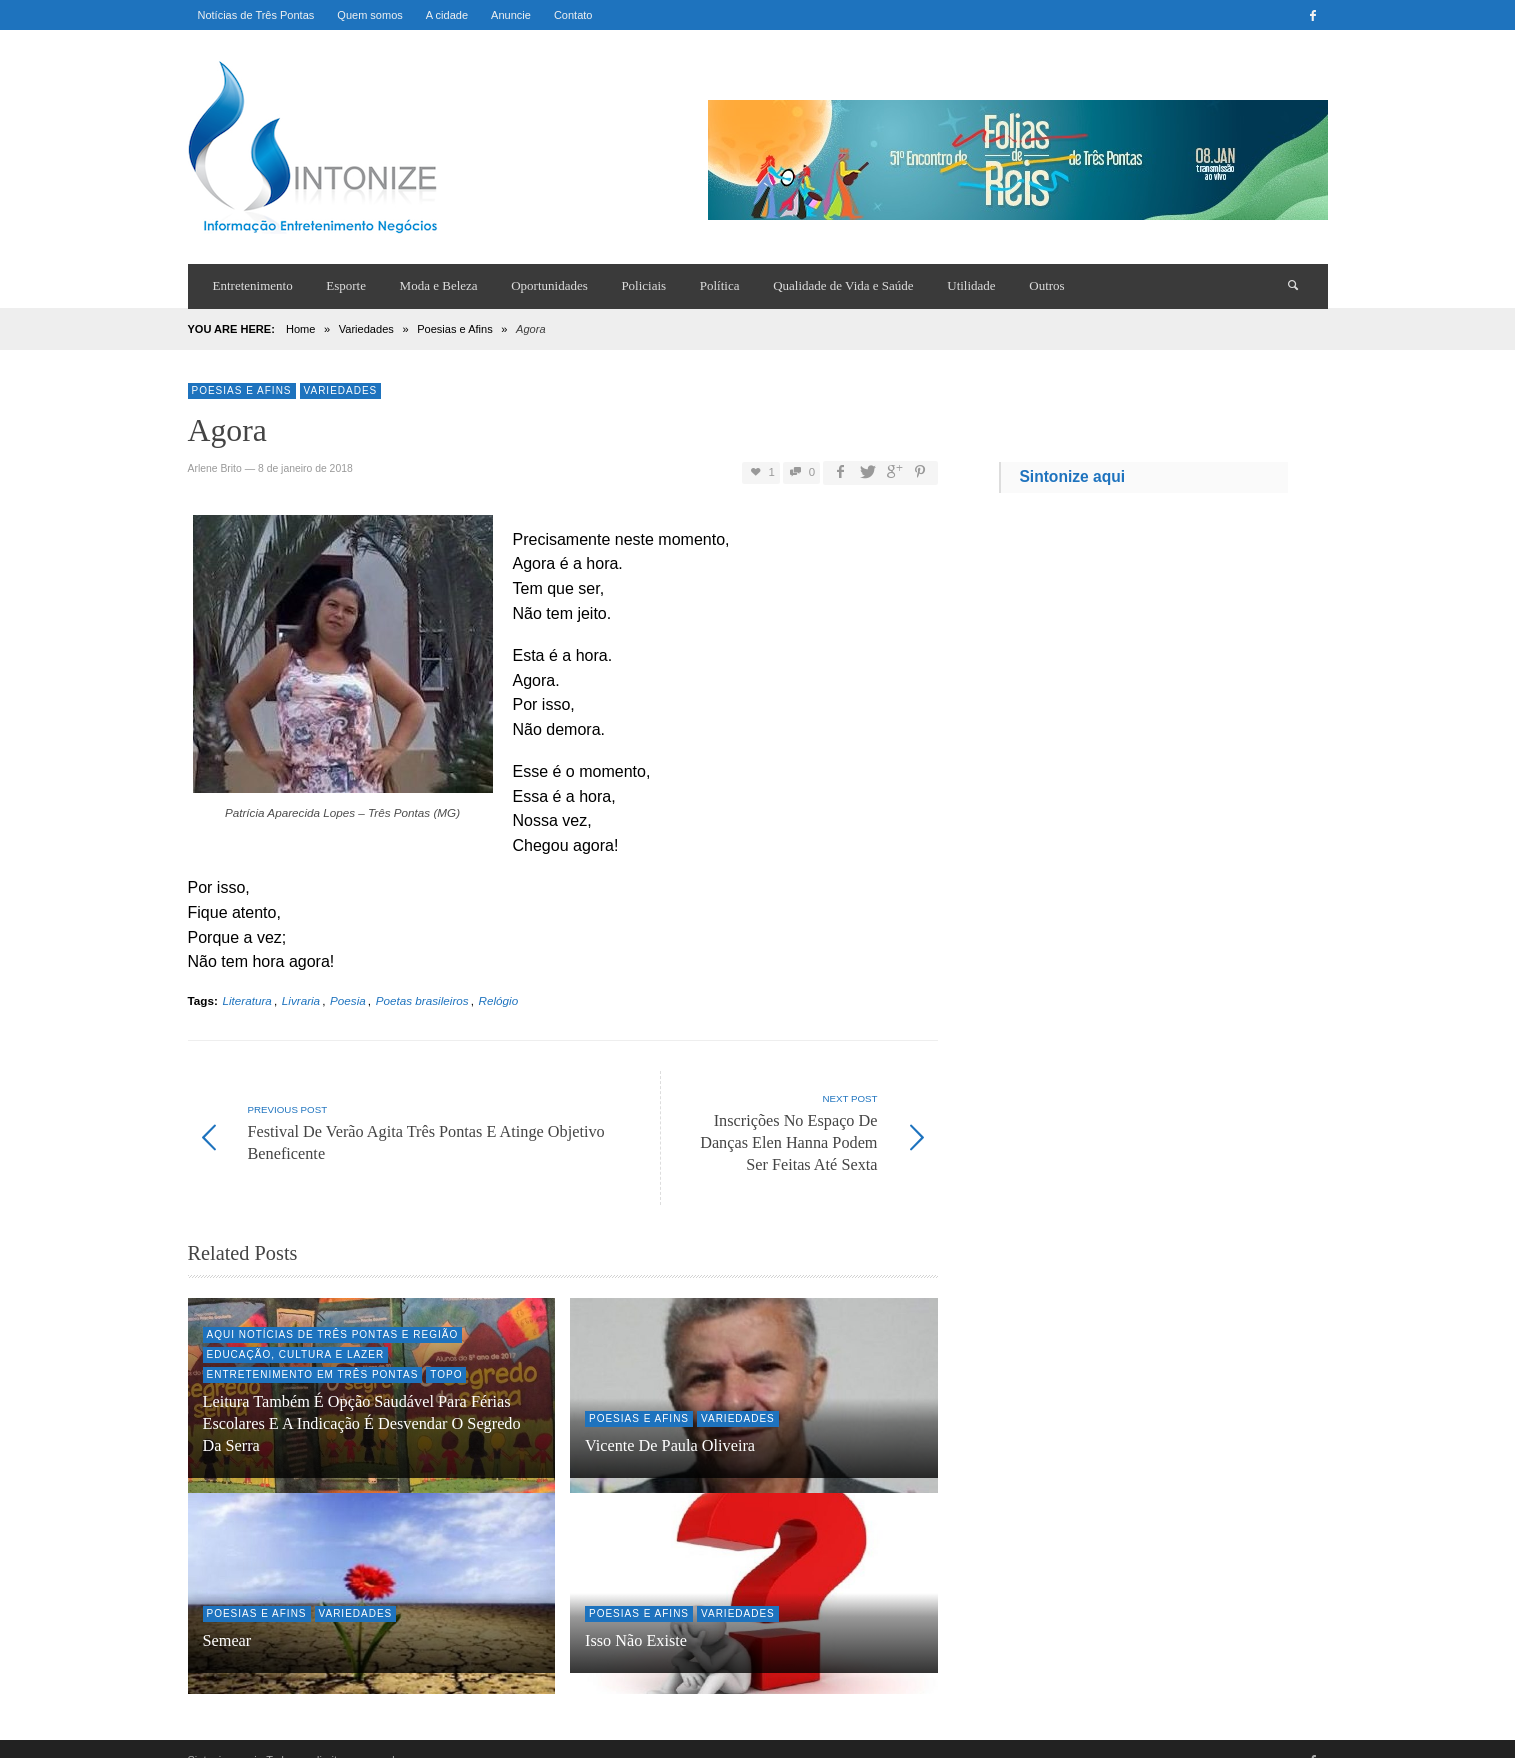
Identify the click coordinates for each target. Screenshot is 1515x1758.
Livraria (301, 1000)
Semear (227, 1619)
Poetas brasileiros (422, 1000)
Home (300, 329)
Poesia (348, 1000)
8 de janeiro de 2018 (305, 468)
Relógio (499, 1000)
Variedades (366, 329)
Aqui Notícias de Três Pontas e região (333, 1312)
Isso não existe (636, 1619)
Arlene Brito (215, 468)
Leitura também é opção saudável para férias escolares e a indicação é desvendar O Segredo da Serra (362, 1402)
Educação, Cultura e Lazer (296, 1332)
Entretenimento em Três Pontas (313, 1352)
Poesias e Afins (455, 329)
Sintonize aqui (1072, 476)
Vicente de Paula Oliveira (670, 1424)
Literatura (246, 1000)
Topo (446, 1352)
